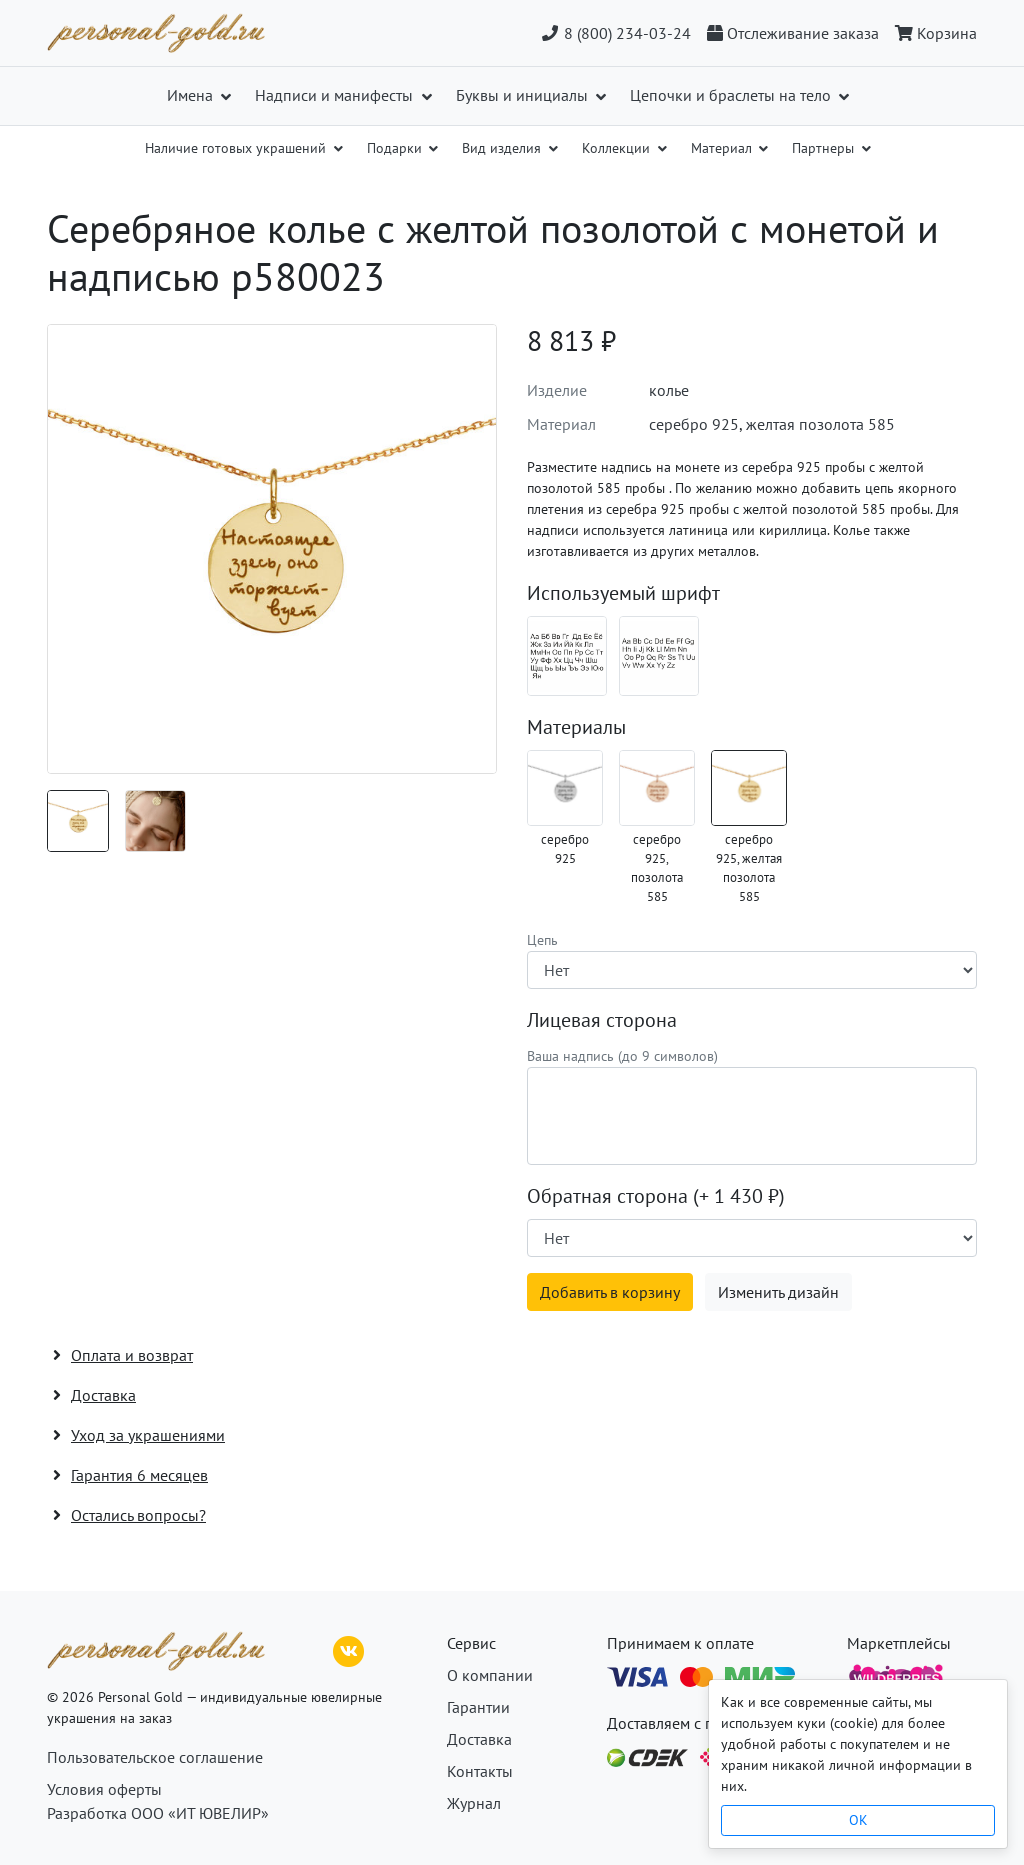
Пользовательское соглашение (155, 1757)
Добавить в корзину (610, 1292)
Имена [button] (192, 95)
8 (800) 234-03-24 (615, 33)
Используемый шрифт (623, 593)
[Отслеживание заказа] (793, 33)
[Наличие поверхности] (752, 1238)
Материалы (576, 727)
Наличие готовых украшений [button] (237, 148)
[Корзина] (932, 33)
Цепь (542, 940)
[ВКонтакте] (349, 1649)
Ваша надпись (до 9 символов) (622, 1056)
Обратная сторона (656, 1196)
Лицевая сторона (602, 1020)
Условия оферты (104, 1789)
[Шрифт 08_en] (659, 656)
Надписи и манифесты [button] (336, 95)
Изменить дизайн (778, 1292)
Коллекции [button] (618, 148)
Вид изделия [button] (503, 148)
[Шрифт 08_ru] (567, 656)
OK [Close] (858, 1820)
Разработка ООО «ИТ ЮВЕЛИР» (158, 1813)
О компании (490, 1675)
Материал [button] (723, 148)
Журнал (474, 1803)
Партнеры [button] (825, 148)
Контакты (480, 1771)
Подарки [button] (396, 148)
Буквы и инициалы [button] (524, 95)
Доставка (479, 1739)
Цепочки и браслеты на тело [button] (732, 95)
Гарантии (478, 1707)
